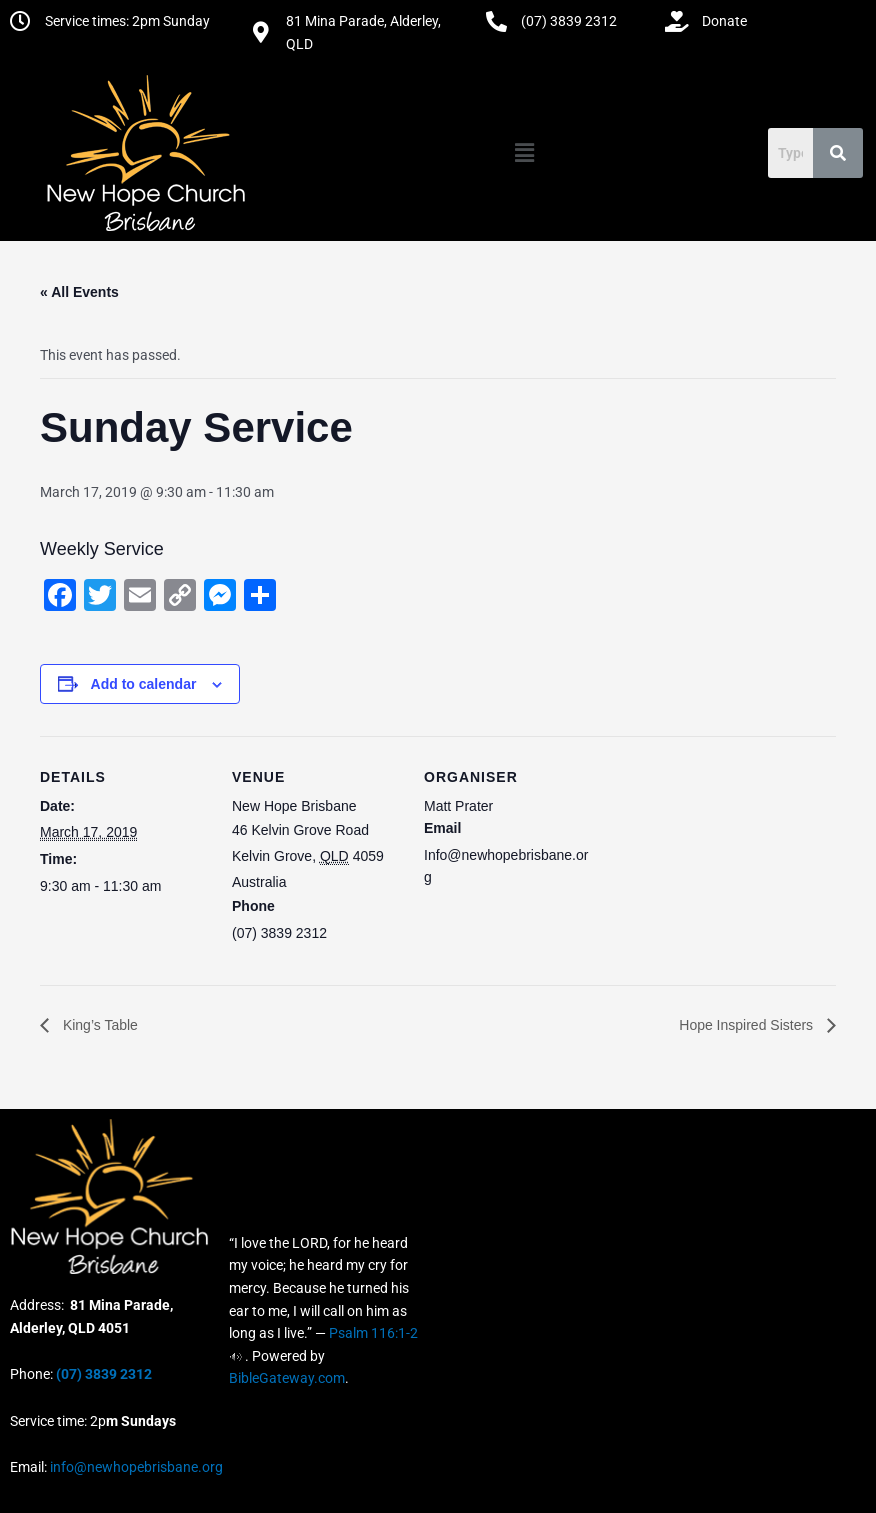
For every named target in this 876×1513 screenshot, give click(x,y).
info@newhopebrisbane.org (135, 1467)
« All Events (79, 292)
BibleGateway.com (287, 1378)
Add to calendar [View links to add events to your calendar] (144, 684)
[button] (525, 153)
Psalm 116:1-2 (373, 1333)
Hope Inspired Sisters (748, 1025)
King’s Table (98, 1025)
